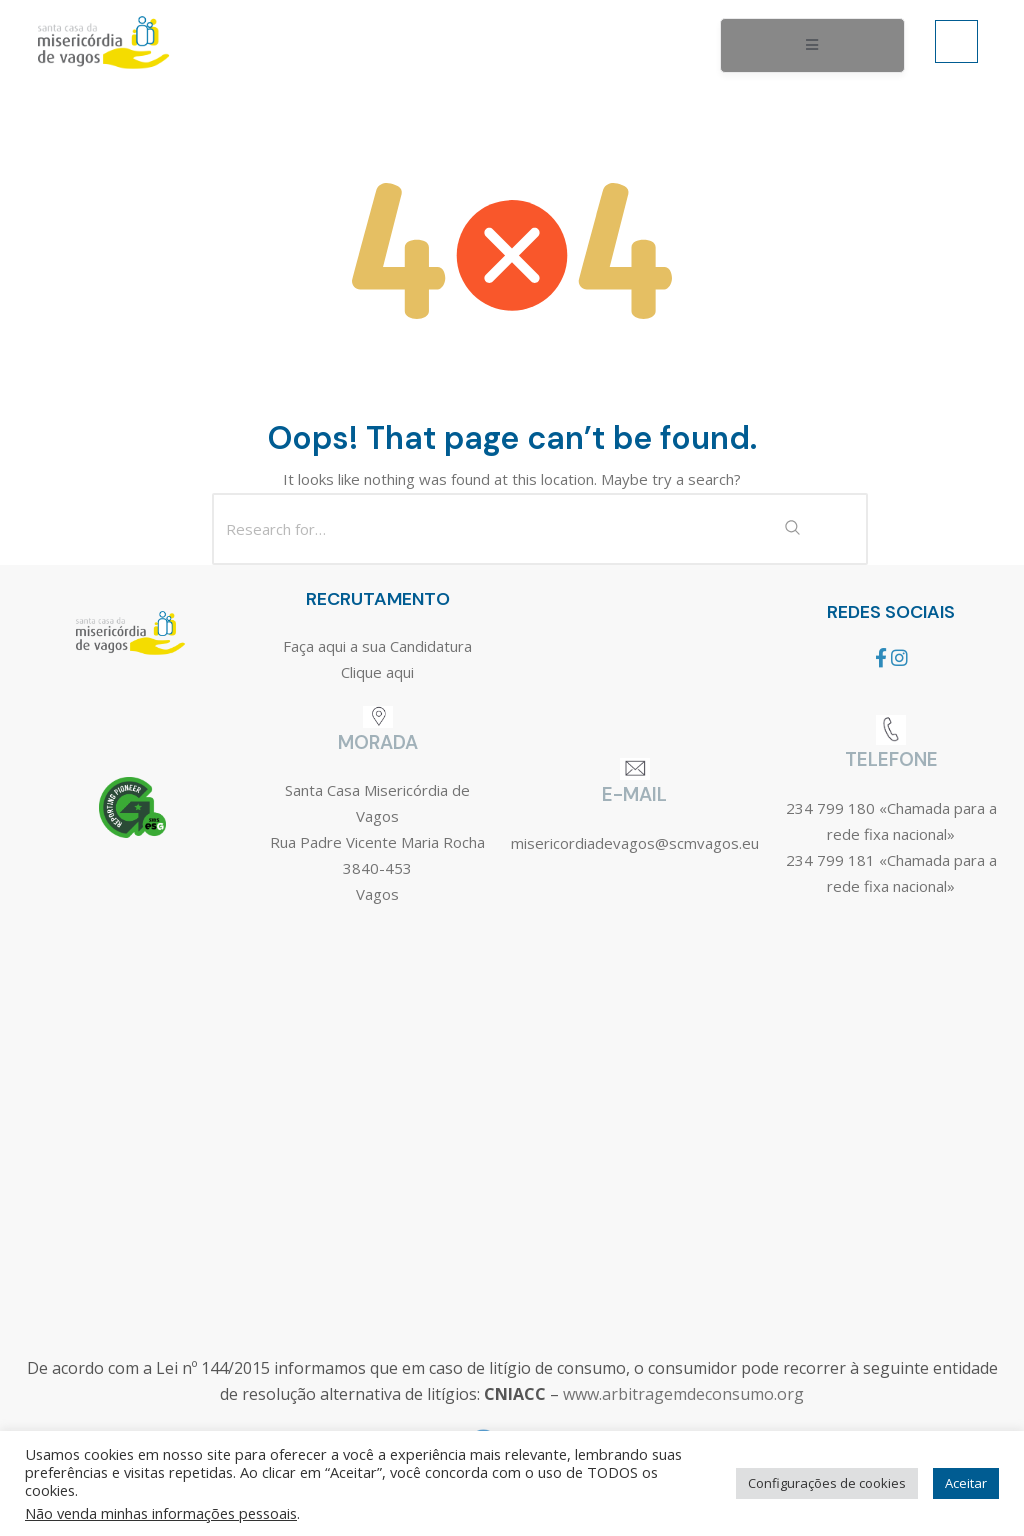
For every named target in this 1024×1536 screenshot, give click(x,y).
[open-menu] (812, 46)
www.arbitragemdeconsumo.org (683, 1394)
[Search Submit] (792, 529)
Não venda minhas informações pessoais (161, 1513)
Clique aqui (377, 672)
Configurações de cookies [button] (827, 1483)
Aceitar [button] (966, 1483)
